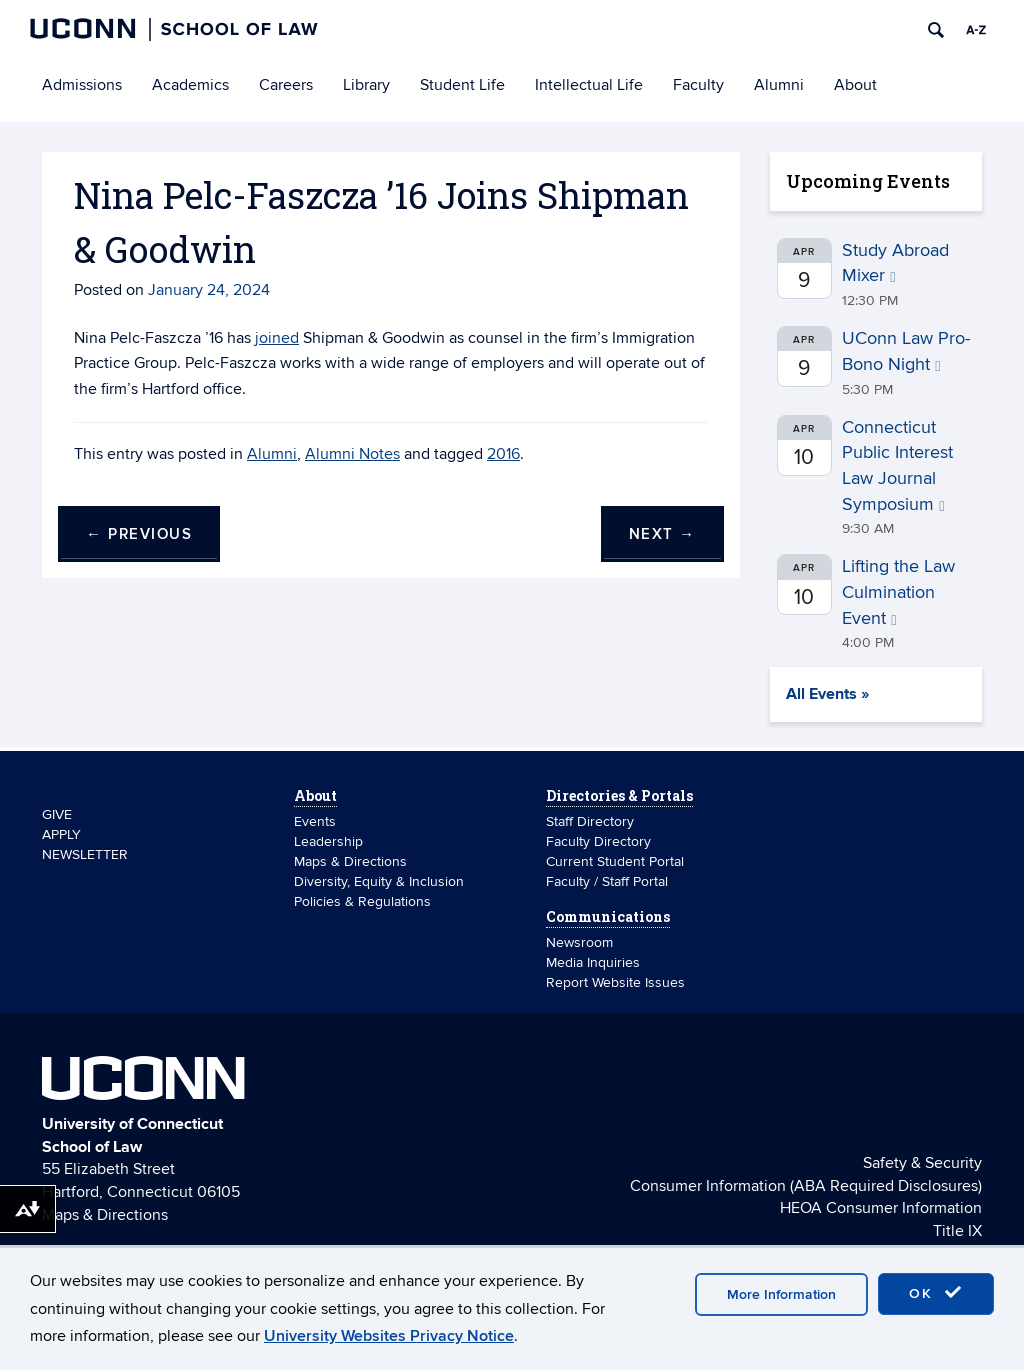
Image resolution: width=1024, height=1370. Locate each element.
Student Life (462, 85)
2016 (503, 454)
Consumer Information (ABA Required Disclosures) (806, 1186)
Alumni (779, 85)
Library (366, 85)
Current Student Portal (615, 861)
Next (662, 534)
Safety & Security (922, 1163)
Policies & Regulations (362, 901)
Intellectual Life (589, 85)
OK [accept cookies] (936, 1293)
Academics (190, 85)
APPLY (61, 834)
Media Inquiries (593, 962)
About (855, 85)
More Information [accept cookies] (781, 1294)
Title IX (957, 1231)
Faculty (698, 85)
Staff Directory (590, 821)
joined (277, 338)
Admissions (82, 85)
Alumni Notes (352, 454)
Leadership (328, 841)
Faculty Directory (598, 841)
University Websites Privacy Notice (389, 1336)
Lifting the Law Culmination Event (898, 592)
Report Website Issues (615, 982)
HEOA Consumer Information (881, 1208)
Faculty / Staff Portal (607, 881)
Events (315, 821)
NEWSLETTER (85, 854)
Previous (139, 534)
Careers (286, 85)
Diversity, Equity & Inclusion (379, 881)
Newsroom (581, 942)
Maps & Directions (350, 861)
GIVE (57, 814)
